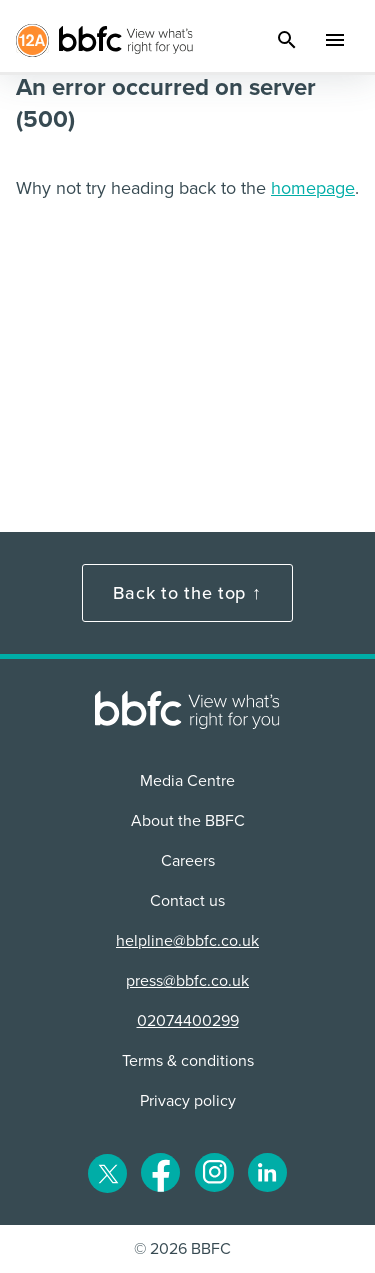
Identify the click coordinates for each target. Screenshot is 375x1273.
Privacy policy (188, 1101)
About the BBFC (188, 821)
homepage (313, 188)
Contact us (187, 901)
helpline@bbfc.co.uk (187, 941)
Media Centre (187, 781)
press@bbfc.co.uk (187, 981)
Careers (188, 861)
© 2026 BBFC (182, 1249)
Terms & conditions (188, 1061)
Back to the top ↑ (187, 593)
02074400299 (188, 1021)
